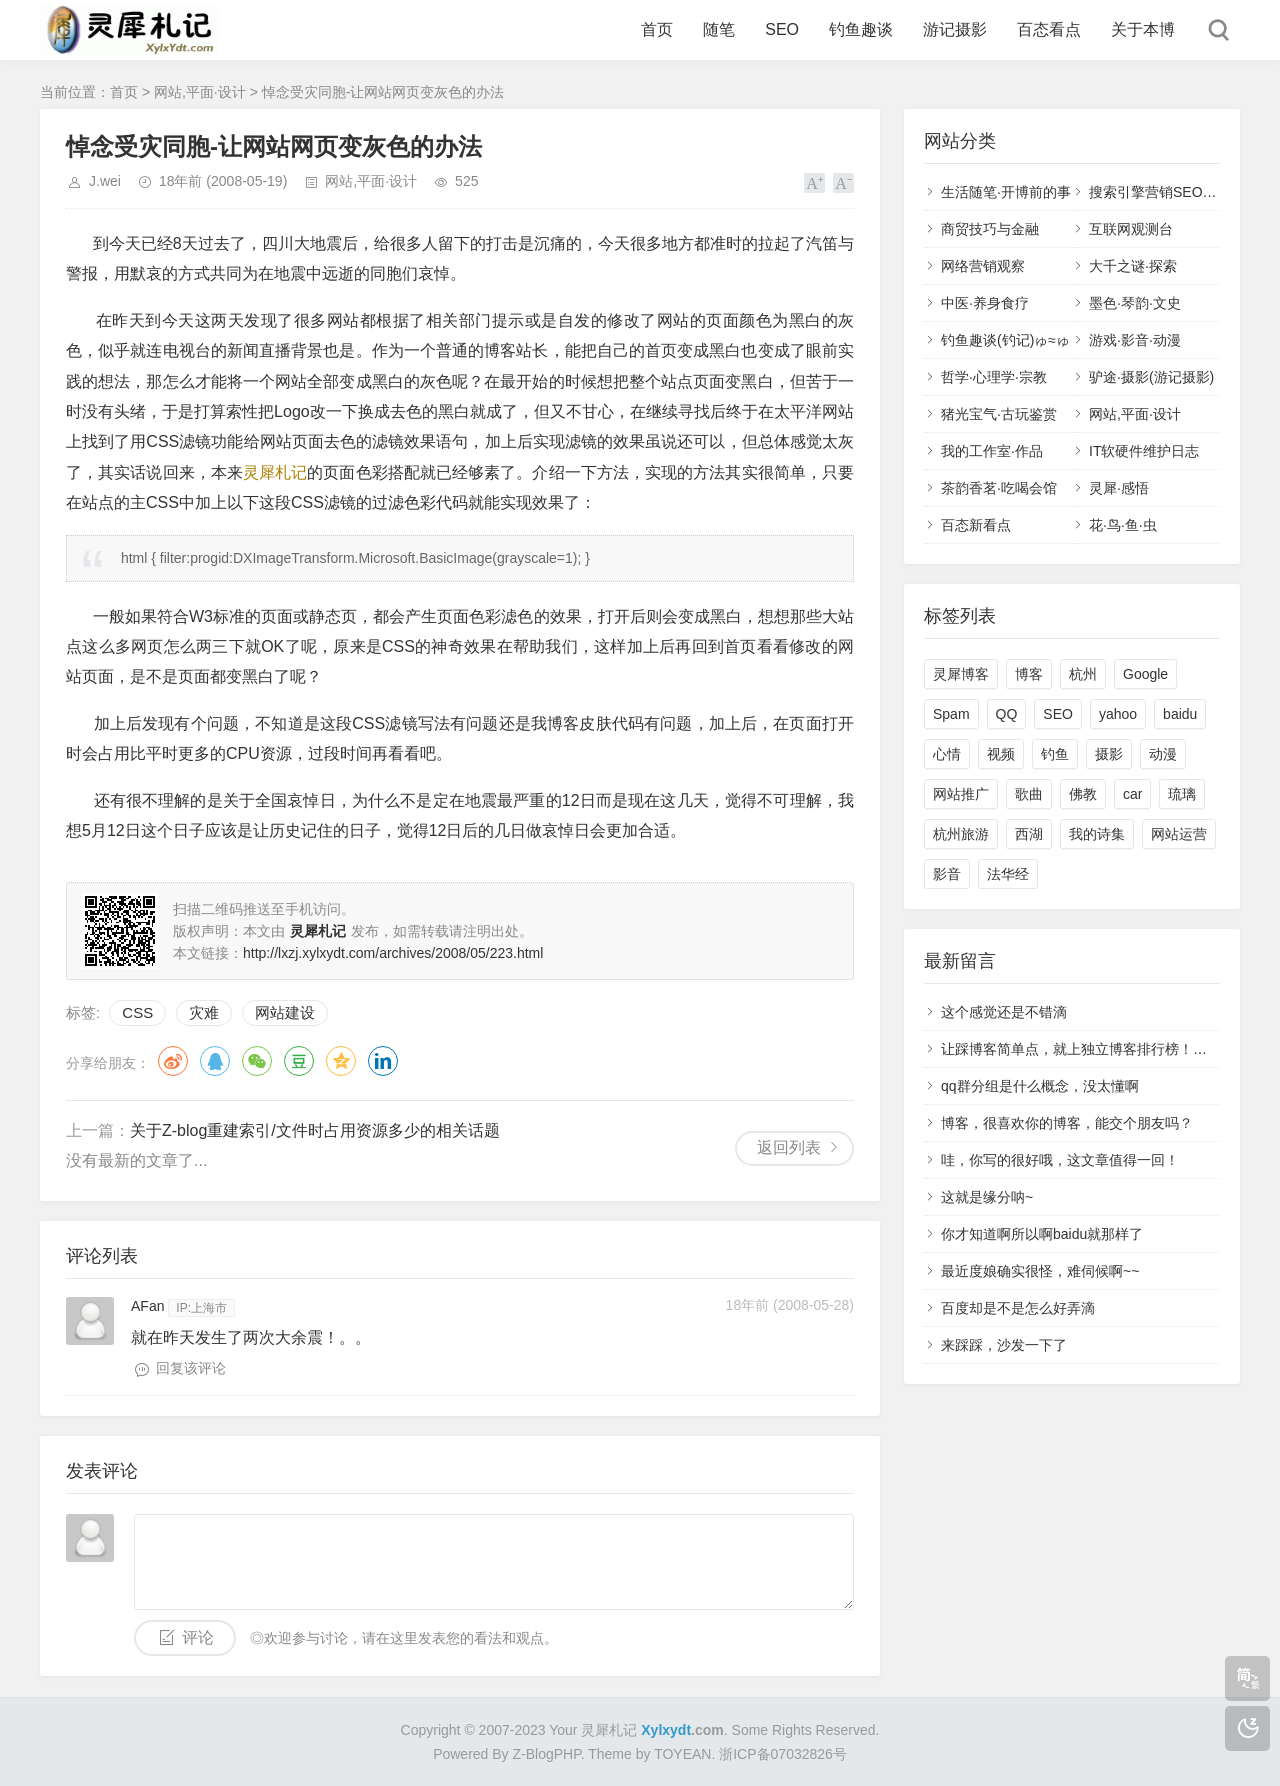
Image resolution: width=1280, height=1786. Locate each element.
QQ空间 (341, 1061)
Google (1145, 674)
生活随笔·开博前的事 (1006, 192)
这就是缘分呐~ (987, 1197)
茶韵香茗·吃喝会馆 (999, 488)
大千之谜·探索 (1133, 266)
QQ (215, 1061)
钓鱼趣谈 (861, 29)
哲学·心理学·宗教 (994, 377)
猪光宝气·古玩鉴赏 (999, 414)
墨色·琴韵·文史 (1135, 303)
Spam (951, 714)
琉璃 (1182, 794)
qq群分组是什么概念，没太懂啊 (1040, 1086)
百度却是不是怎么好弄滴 (1018, 1308)
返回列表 (789, 1147)
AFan (147, 1306)
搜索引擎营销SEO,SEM (1163, 192)
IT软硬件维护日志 (1144, 451)
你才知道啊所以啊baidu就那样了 (1042, 1234)
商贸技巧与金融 (990, 229)
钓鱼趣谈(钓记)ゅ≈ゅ (1005, 340)
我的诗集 (1097, 834)
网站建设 (285, 1012)
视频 (1001, 754)
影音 (947, 874)
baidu (1180, 714)
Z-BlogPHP (547, 1754)
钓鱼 (1055, 754)
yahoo (1118, 714)
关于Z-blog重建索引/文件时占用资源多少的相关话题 (315, 1130)
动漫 (1163, 754)
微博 (173, 1061)
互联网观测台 (1131, 229)
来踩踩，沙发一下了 (1004, 1345)
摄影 (1109, 754)
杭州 (1083, 674)
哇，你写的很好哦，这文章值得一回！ (1060, 1160)
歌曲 (1029, 794)
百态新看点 (976, 525)
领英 (383, 1061)
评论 (198, 1637)
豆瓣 (299, 1061)
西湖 (1029, 834)
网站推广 (961, 794)
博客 (1029, 674)
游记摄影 (955, 29)
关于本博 (1143, 29)
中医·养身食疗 (985, 303)
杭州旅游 (961, 834)
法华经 (1008, 874)
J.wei (105, 181)
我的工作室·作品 (992, 451)
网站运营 (1179, 834)
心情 (947, 754)
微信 (257, 1061)
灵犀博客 (961, 674)
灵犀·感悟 (1119, 488)
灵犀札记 (275, 472)
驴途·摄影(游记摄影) (1151, 377)
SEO (782, 29)
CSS (137, 1012)
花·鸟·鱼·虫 (1123, 525)
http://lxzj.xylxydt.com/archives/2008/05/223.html (393, 953)
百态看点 (1049, 29)
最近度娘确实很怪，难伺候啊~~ (1040, 1271)
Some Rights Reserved (804, 1730)
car (1132, 794)
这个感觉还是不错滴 (1004, 1012)
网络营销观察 (983, 266)
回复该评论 (191, 1368)
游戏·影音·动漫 (1135, 340)
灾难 (204, 1012)
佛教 (1083, 794)
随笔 (719, 29)
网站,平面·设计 (200, 92)
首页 (657, 29)
